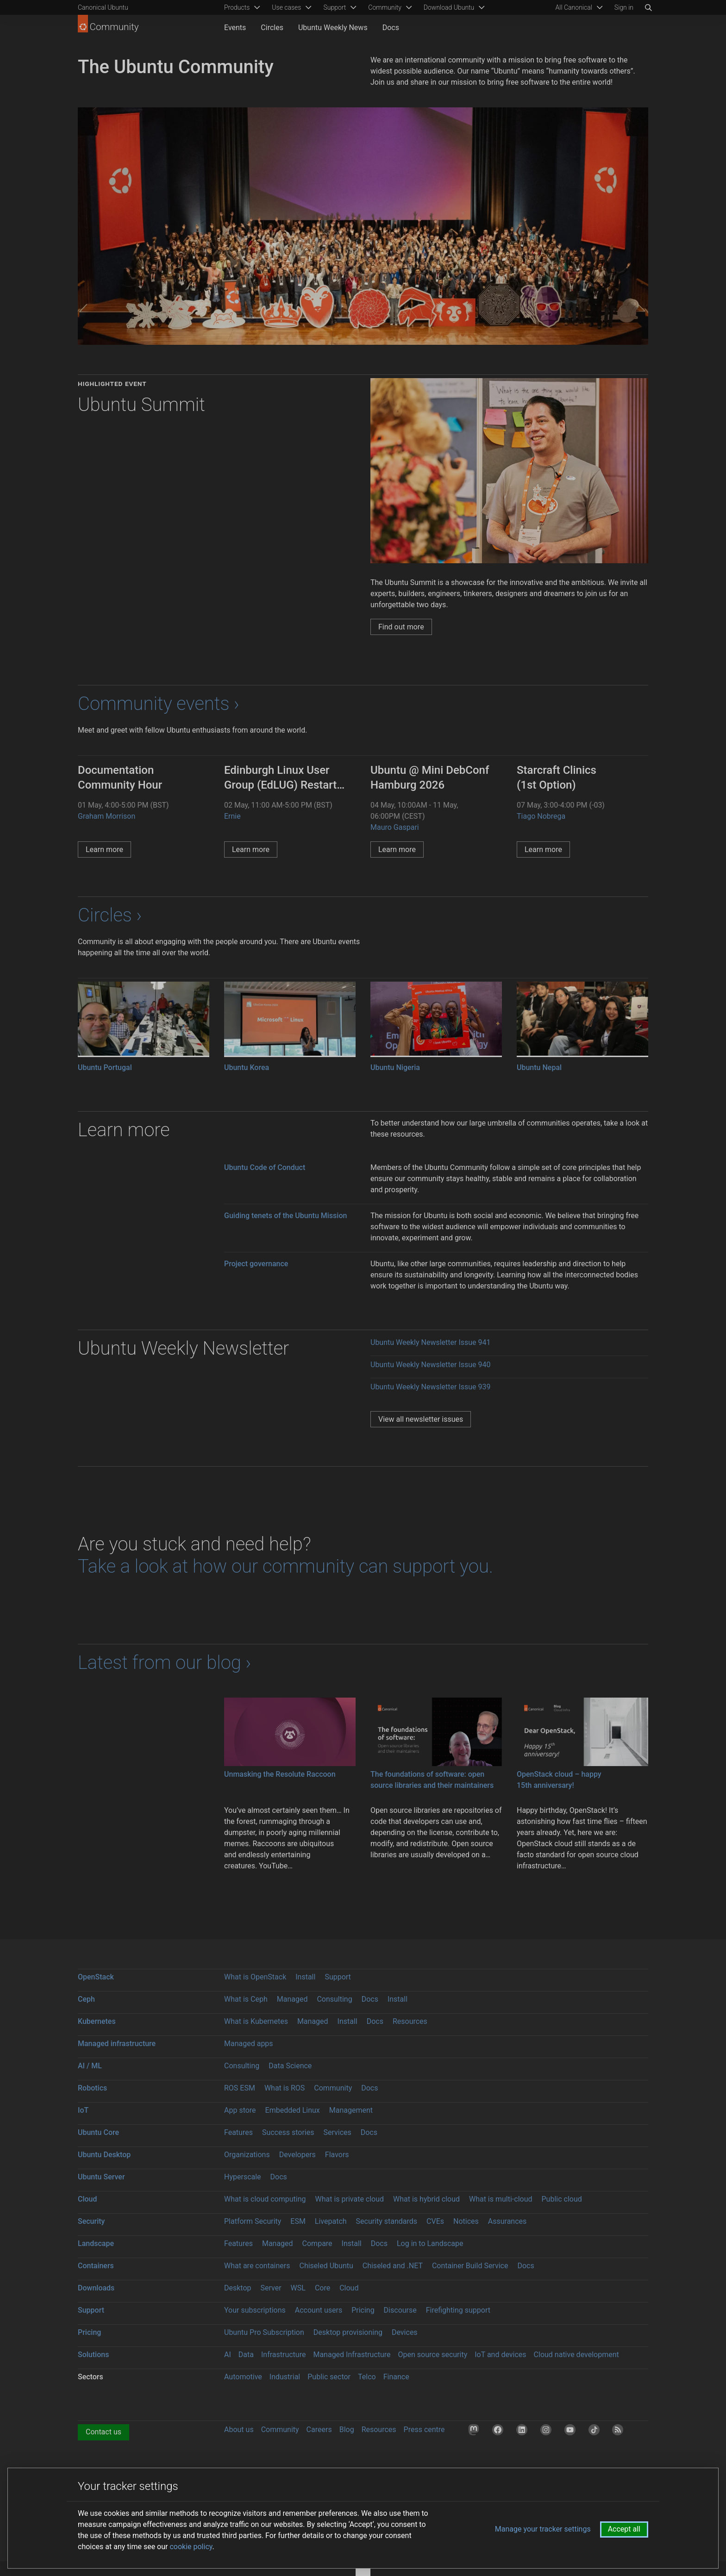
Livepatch (331, 2221)
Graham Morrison (106, 816)
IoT (83, 2110)
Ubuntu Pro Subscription (264, 2332)
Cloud (87, 2199)
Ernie (232, 816)
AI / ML (90, 2065)
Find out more (401, 626)
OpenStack (96, 1976)
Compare (317, 2243)
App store (240, 2110)
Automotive (243, 2376)
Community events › (158, 704)
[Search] (648, 7)
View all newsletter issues (420, 1419)
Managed (292, 1999)
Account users (318, 2310)
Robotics (92, 2088)
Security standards (387, 2221)
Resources (410, 2021)
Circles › (110, 915)
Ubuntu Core (98, 2132)
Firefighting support (458, 2310)
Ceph (86, 1999)
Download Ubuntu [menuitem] (449, 7)
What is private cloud (349, 2199)
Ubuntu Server (101, 2176)
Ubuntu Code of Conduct (264, 1167)
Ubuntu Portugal (105, 1067)
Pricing (363, 2310)
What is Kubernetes (256, 2021)
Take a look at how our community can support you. (285, 1566)
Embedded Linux (292, 2110)
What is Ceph (246, 1999)
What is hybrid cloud (426, 2199)
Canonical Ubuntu (103, 7)
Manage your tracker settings (543, 2529)
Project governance (256, 1263)
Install (305, 1976)
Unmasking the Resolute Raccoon (280, 1774)
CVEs (435, 2221)
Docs (390, 27)
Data (246, 2354)
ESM (298, 2221)
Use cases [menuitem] (286, 7)
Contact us (103, 2431)
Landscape (96, 2243)
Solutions (93, 2354)
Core (322, 2288)
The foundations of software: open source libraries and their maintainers (432, 1780)
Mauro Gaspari (394, 827)
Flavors (337, 2154)
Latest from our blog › (164, 1663)
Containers (96, 2265)
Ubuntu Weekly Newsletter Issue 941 (430, 1342)
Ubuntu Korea (246, 1067)
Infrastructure (283, 2354)
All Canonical (574, 7)
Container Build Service (470, 2265)
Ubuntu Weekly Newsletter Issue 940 (430, 1364)
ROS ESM (239, 2088)
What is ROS (284, 2088)
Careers (319, 2429)
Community (333, 2088)
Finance (396, 2376)
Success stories (288, 2132)
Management (351, 2110)
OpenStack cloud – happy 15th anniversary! (559, 1780)
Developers (297, 2154)
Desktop (237, 2288)
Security (91, 2221)
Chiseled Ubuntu (326, 2265)
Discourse (400, 2310)
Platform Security (252, 2221)
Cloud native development (576, 2354)
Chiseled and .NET (393, 2265)
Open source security (433, 2354)
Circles (272, 27)
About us (239, 2429)
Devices (405, 2332)
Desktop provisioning (347, 2332)
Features (238, 2132)
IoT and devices (500, 2354)
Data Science (290, 2065)
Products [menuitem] (237, 7)
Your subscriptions (255, 2310)
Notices (466, 2221)
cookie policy (190, 2546)
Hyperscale (242, 2176)
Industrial (284, 2376)
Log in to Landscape (430, 2243)
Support (337, 1976)
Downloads (96, 2288)
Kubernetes (97, 2021)
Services (337, 2132)
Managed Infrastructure (351, 2354)
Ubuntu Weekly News (333, 27)
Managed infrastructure (117, 2043)
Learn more (104, 849)
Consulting (334, 1999)
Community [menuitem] (384, 7)
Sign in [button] (623, 7)
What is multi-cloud (500, 2199)
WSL (298, 2288)
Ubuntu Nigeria (395, 1067)
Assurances (507, 2221)
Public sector (328, 2376)
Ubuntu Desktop (104, 2154)
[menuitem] (577, 7)
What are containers (257, 2265)
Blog (346, 2429)
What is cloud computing (265, 2199)
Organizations (247, 2154)
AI (227, 2354)
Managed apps (248, 2043)
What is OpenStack (255, 1976)
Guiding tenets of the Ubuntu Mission (285, 1215)
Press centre (424, 2429)
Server (271, 2288)
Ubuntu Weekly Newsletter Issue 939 (430, 1386)
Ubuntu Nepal (539, 1067)
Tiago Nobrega (541, 816)
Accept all (624, 2529)
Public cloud (561, 2199)
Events (235, 27)
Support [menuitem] (334, 7)
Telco (367, 2376)
